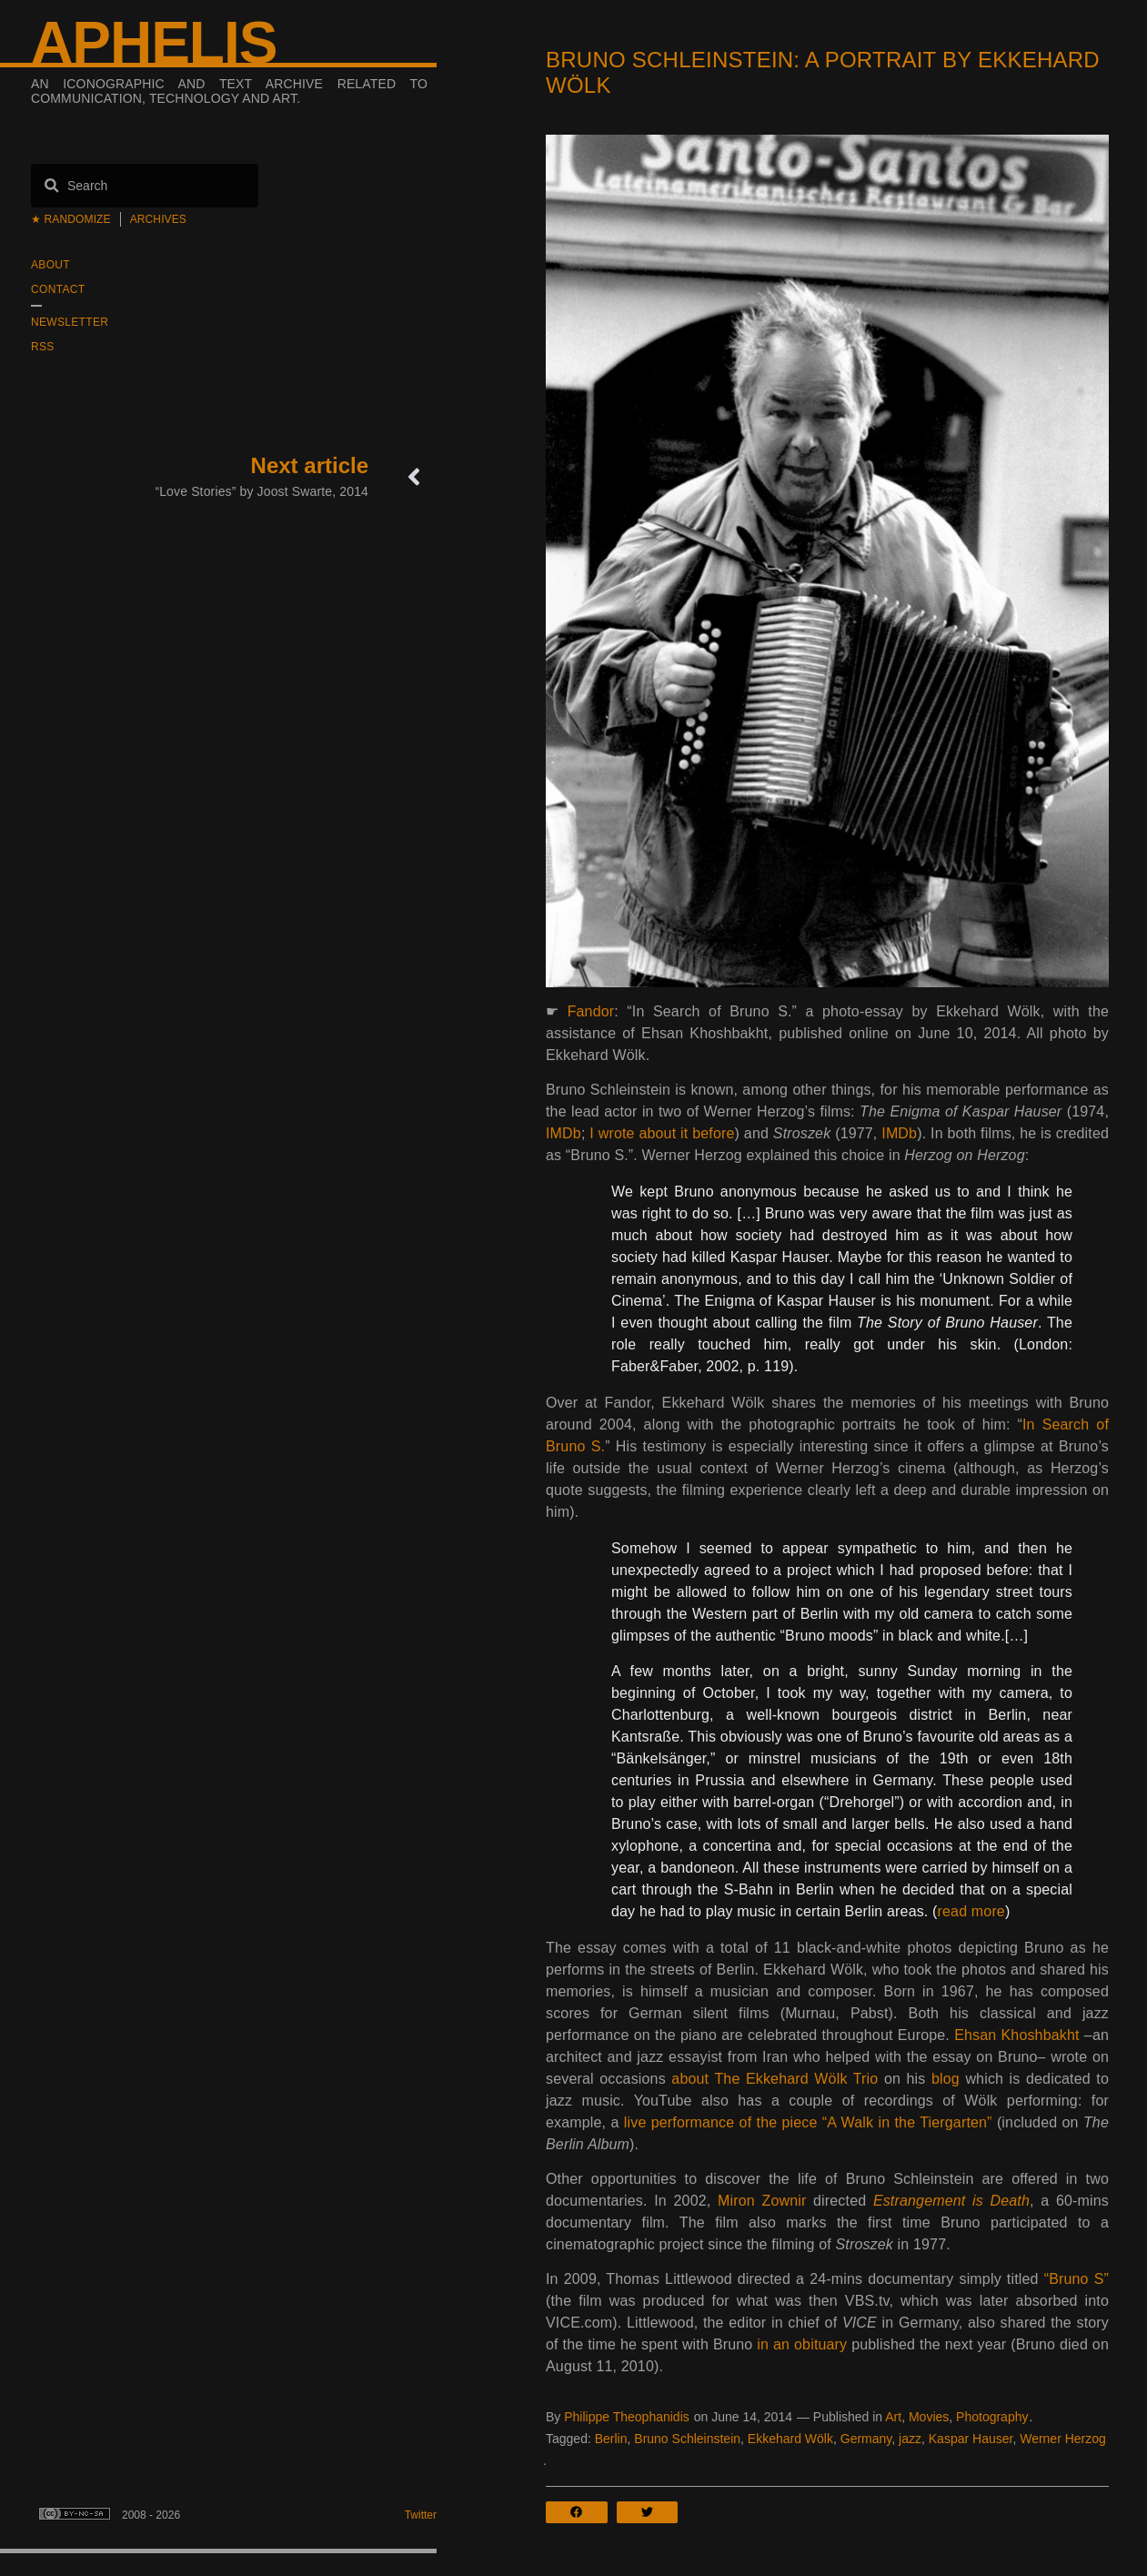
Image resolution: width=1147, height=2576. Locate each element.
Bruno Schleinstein (687, 2438)
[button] (581, 2512)
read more (971, 1911)
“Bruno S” (1076, 2279)
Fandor (591, 1011)
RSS (43, 346)
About (50, 264)
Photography (992, 2416)
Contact (58, 289)
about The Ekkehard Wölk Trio (774, 2078)
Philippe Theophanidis (626, 2416)
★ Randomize (71, 219)
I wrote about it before (661, 1133)
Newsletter (69, 322)
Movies (929, 2416)
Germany (866, 2438)
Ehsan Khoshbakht (1016, 2035)
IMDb (563, 1133)
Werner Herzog (1063, 2438)
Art (893, 2416)
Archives (158, 219)
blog (945, 2078)
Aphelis (154, 43)
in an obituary (802, 2344)
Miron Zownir (762, 2200)
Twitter (421, 2515)
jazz (910, 2438)
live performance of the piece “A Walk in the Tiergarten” (808, 2122)
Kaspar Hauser (971, 2438)
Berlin (611, 2438)
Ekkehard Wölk (790, 2438)
